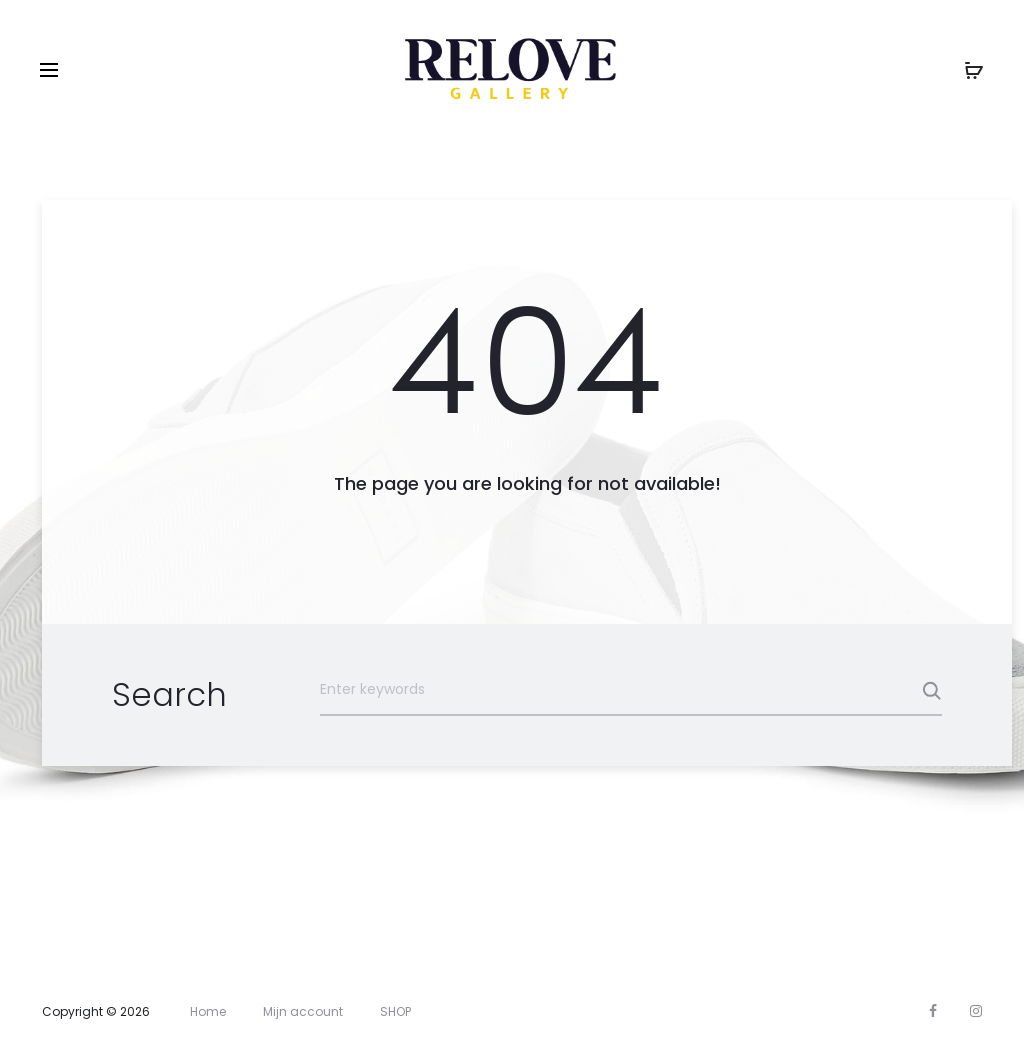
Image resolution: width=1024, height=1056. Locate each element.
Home (208, 1011)
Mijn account (303, 1011)
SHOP (395, 1011)
